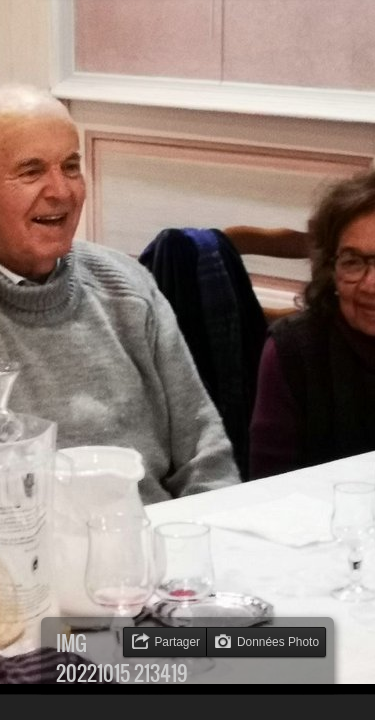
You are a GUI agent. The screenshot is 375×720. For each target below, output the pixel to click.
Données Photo (278, 642)
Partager (177, 642)
